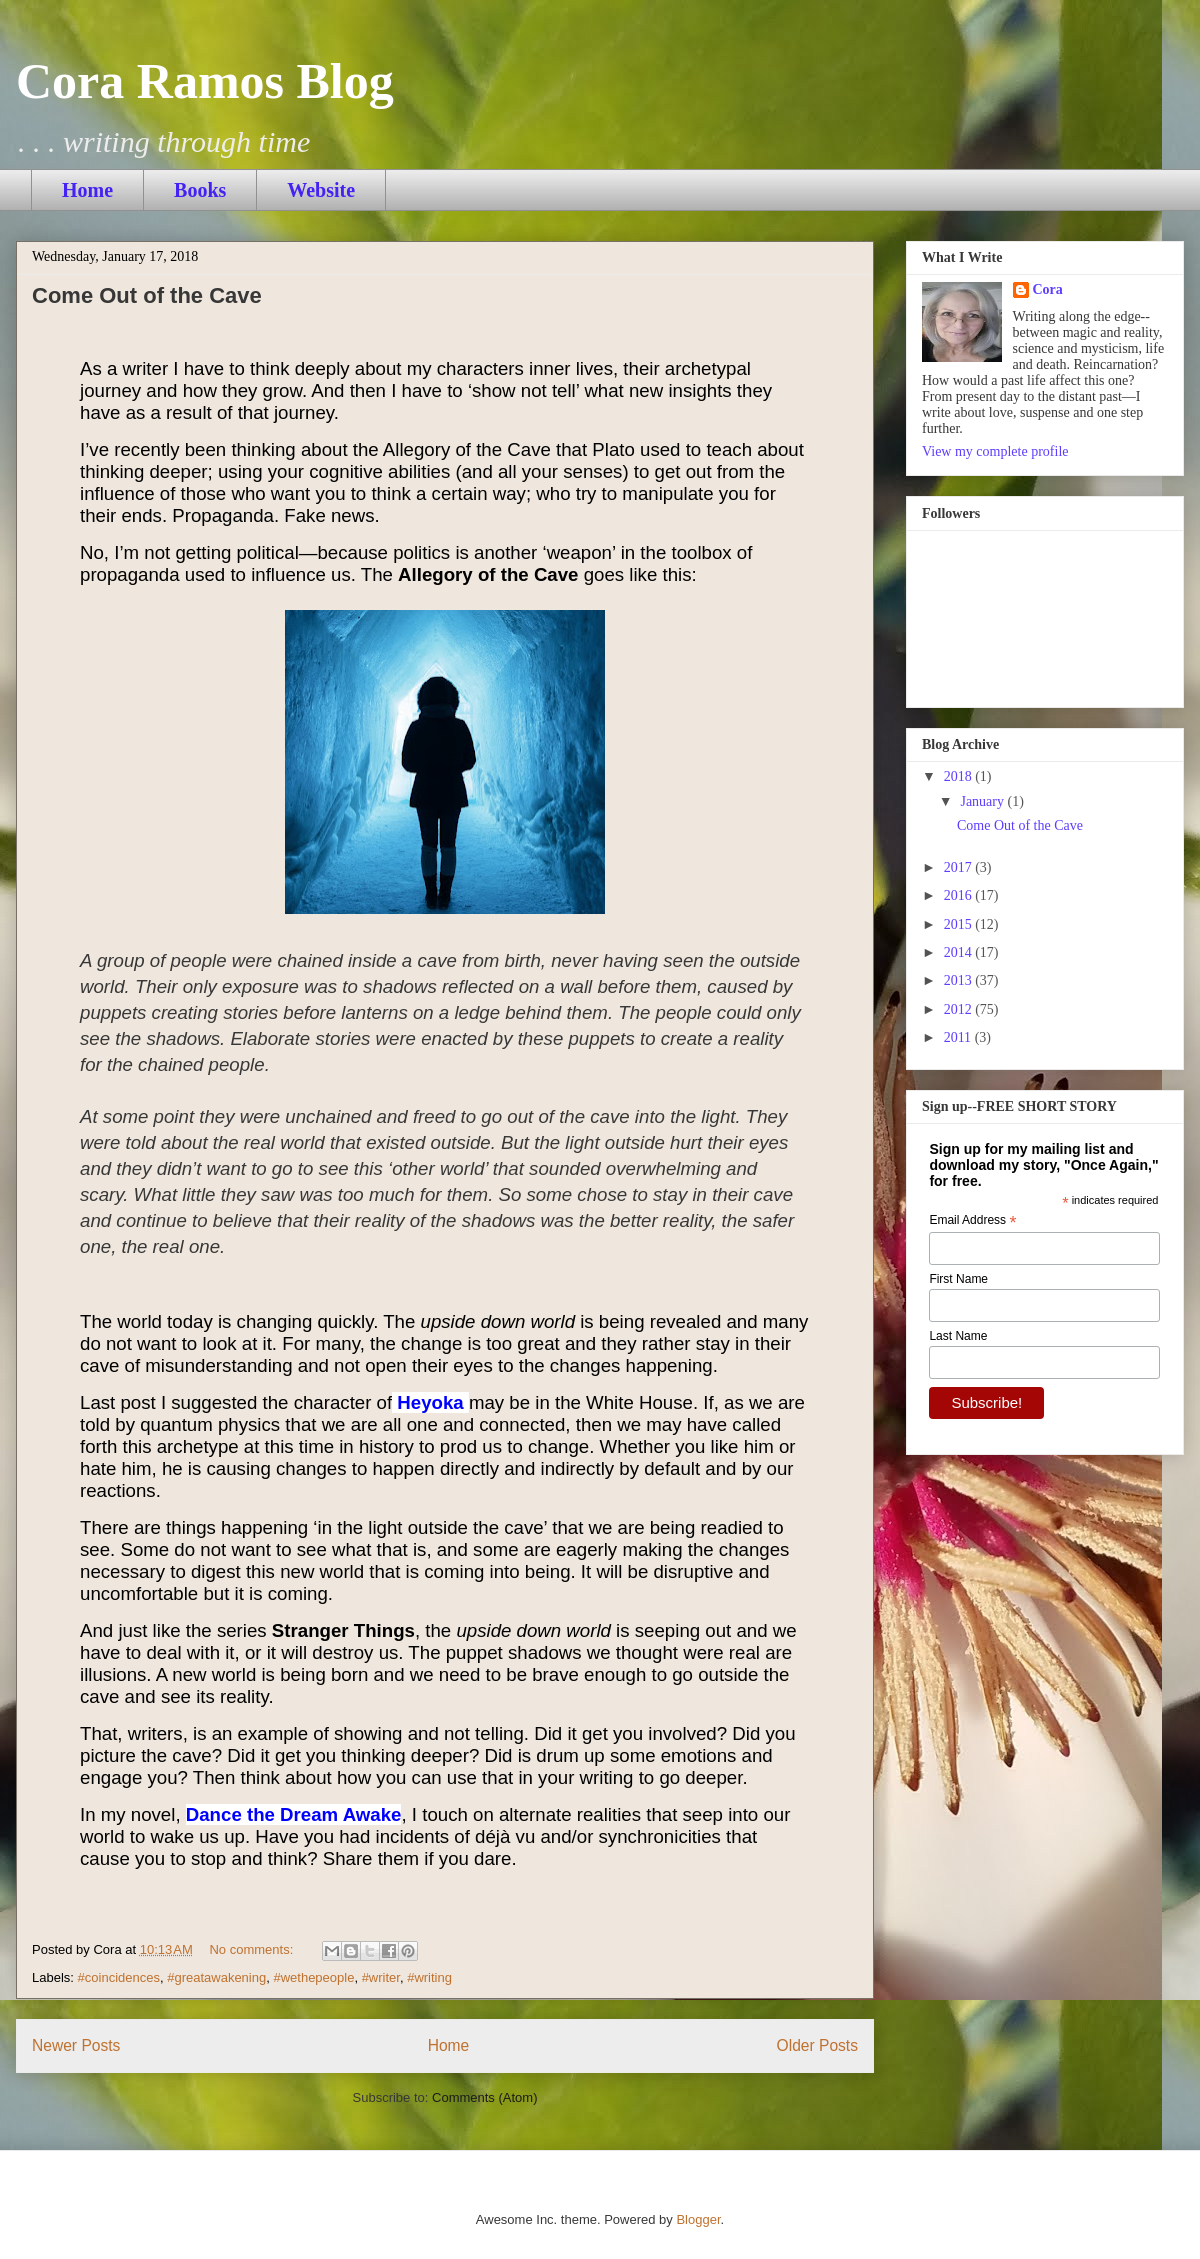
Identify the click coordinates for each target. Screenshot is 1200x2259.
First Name (958, 1279)
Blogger (698, 2219)
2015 (960, 924)
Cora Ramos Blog (205, 81)
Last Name (958, 1336)
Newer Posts (76, 2045)
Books (200, 190)
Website (321, 190)
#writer (381, 1977)
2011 (959, 1037)
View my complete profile (995, 451)
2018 (960, 776)
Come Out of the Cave (147, 295)
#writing (429, 1977)
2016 (960, 895)
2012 (960, 1009)
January (983, 801)
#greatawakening (216, 1977)
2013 (960, 980)
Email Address (972, 1221)
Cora (1048, 289)
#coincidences (119, 1977)
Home (87, 190)
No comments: (252, 1949)
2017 (960, 867)
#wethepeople (313, 1977)
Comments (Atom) (484, 2097)
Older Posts (817, 2045)
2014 (960, 952)
